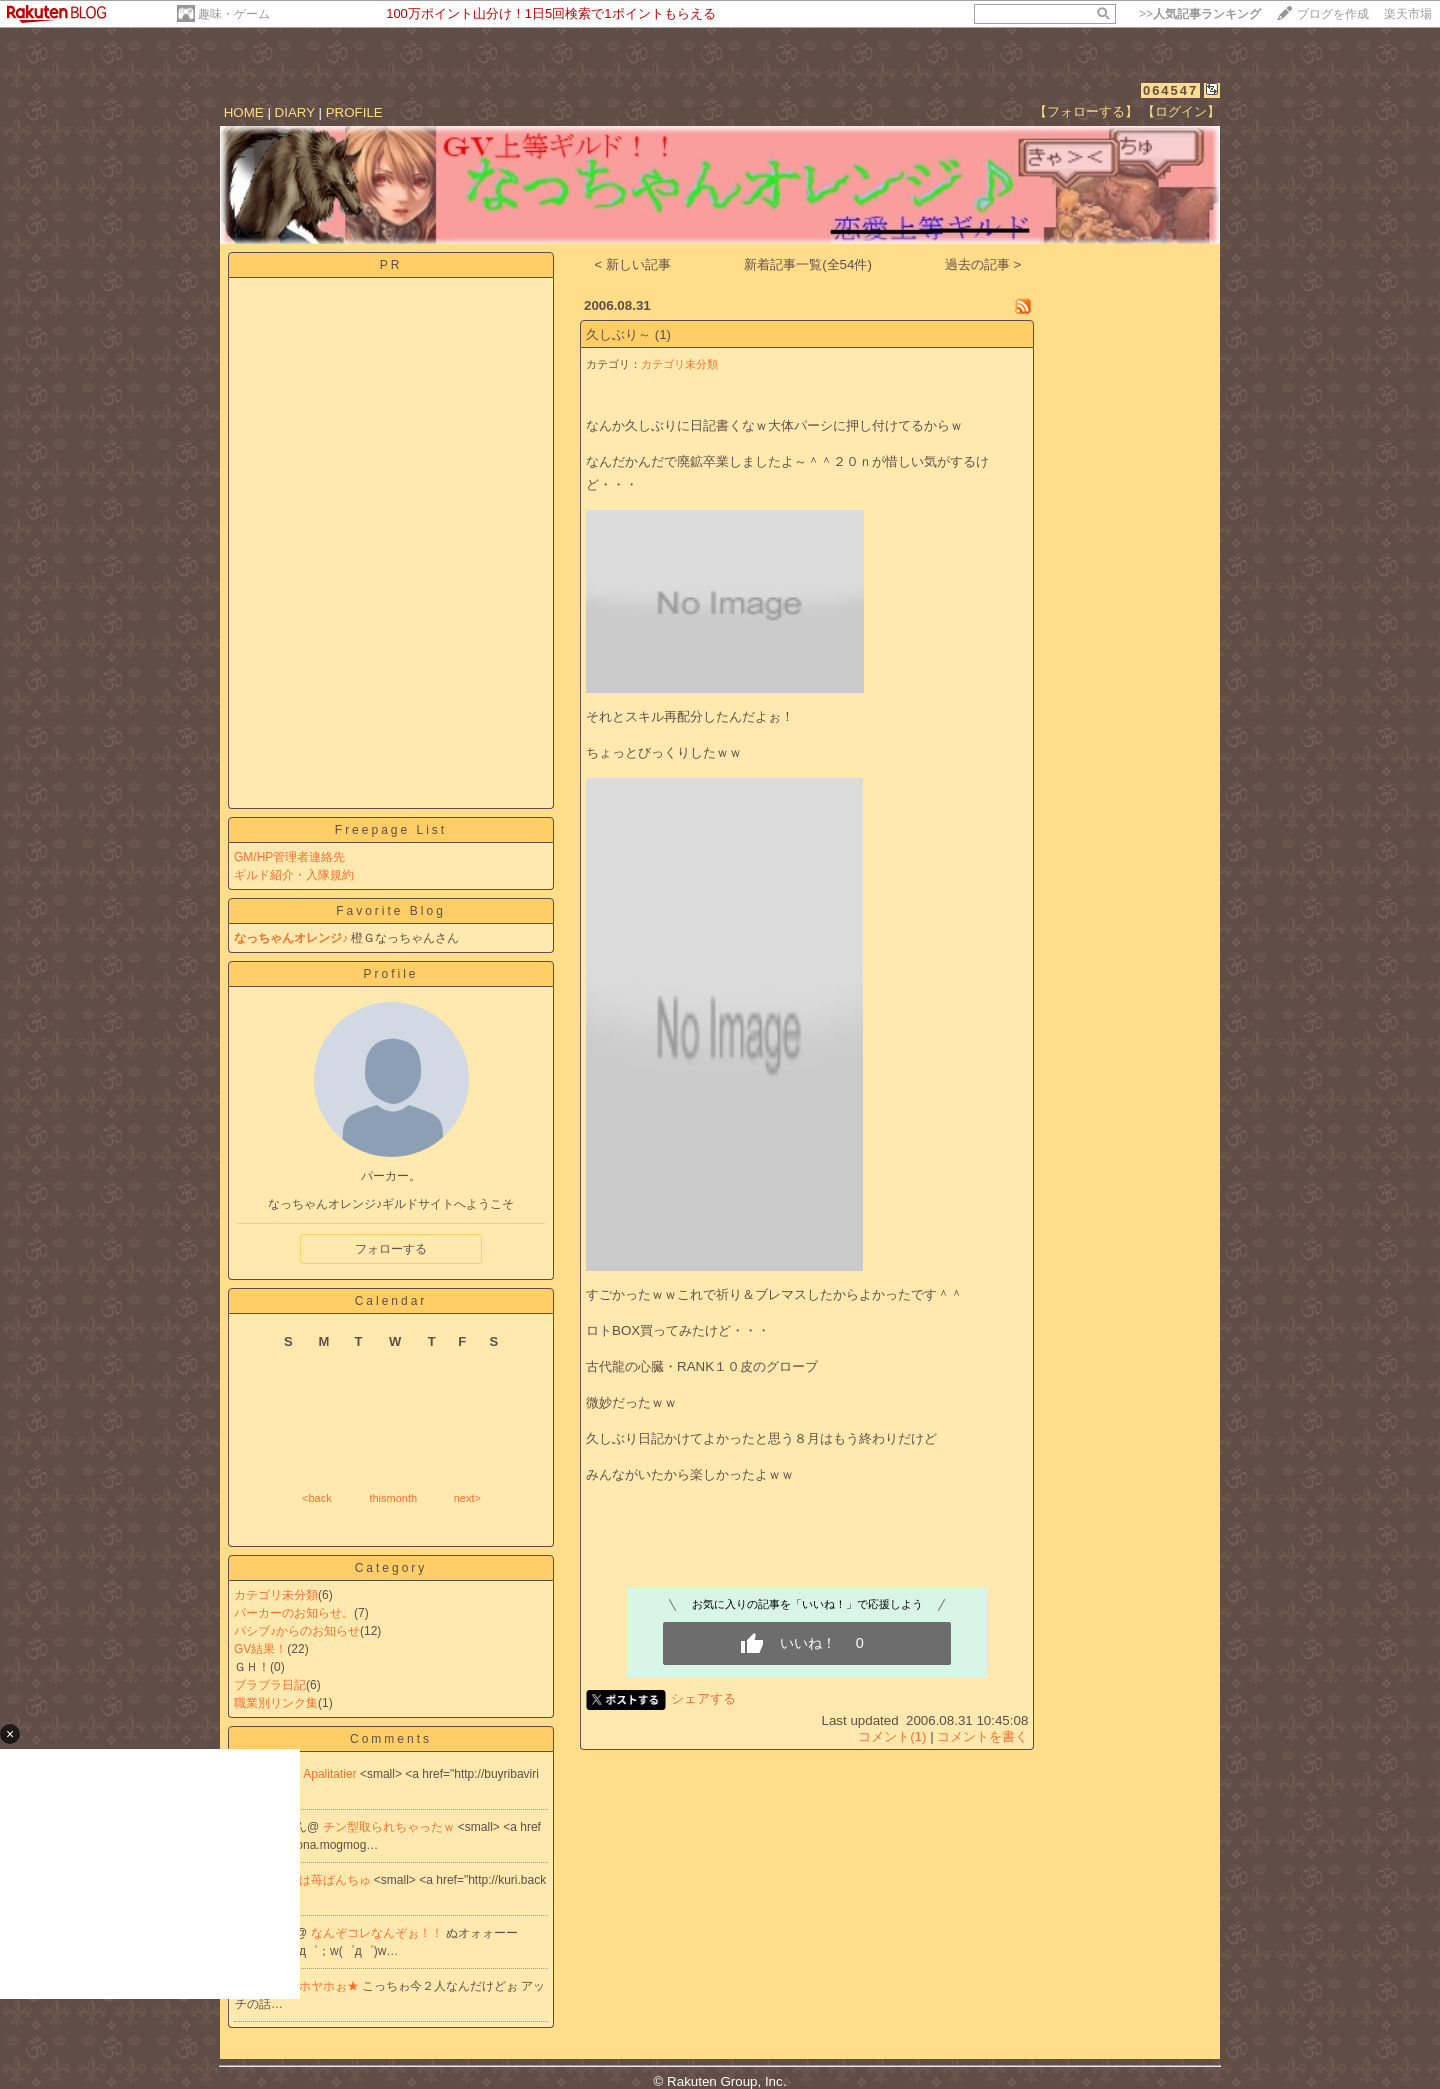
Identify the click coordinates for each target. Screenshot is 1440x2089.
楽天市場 (1408, 14)
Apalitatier (331, 1774)
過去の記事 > (983, 264)
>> (1200, 14)
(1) (663, 334)
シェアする (703, 1698)
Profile (390, 974)
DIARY (295, 112)
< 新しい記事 (633, 264)
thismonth (393, 1498)
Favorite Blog (391, 911)
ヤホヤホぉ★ (324, 1986)
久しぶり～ (618, 334)
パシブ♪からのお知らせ (297, 1631)
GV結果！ (260, 1649)
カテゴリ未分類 (276, 1595)
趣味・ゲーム (234, 14)
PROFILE (354, 112)
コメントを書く (982, 1736)
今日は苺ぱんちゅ (324, 1880)
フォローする (391, 1249)
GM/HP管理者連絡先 (289, 857)
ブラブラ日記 (270, 1685)
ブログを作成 (1333, 14)
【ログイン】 (1181, 111)
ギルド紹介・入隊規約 (294, 875)
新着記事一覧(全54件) (808, 264)
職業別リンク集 (276, 1703)
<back (317, 1498)
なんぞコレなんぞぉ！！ (378, 1933)
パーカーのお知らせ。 (294, 1613)
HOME (244, 112)
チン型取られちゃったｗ (390, 1827)
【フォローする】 (1086, 111)
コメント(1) (892, 1736)
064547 (1170, 90)
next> (467, 1498)
